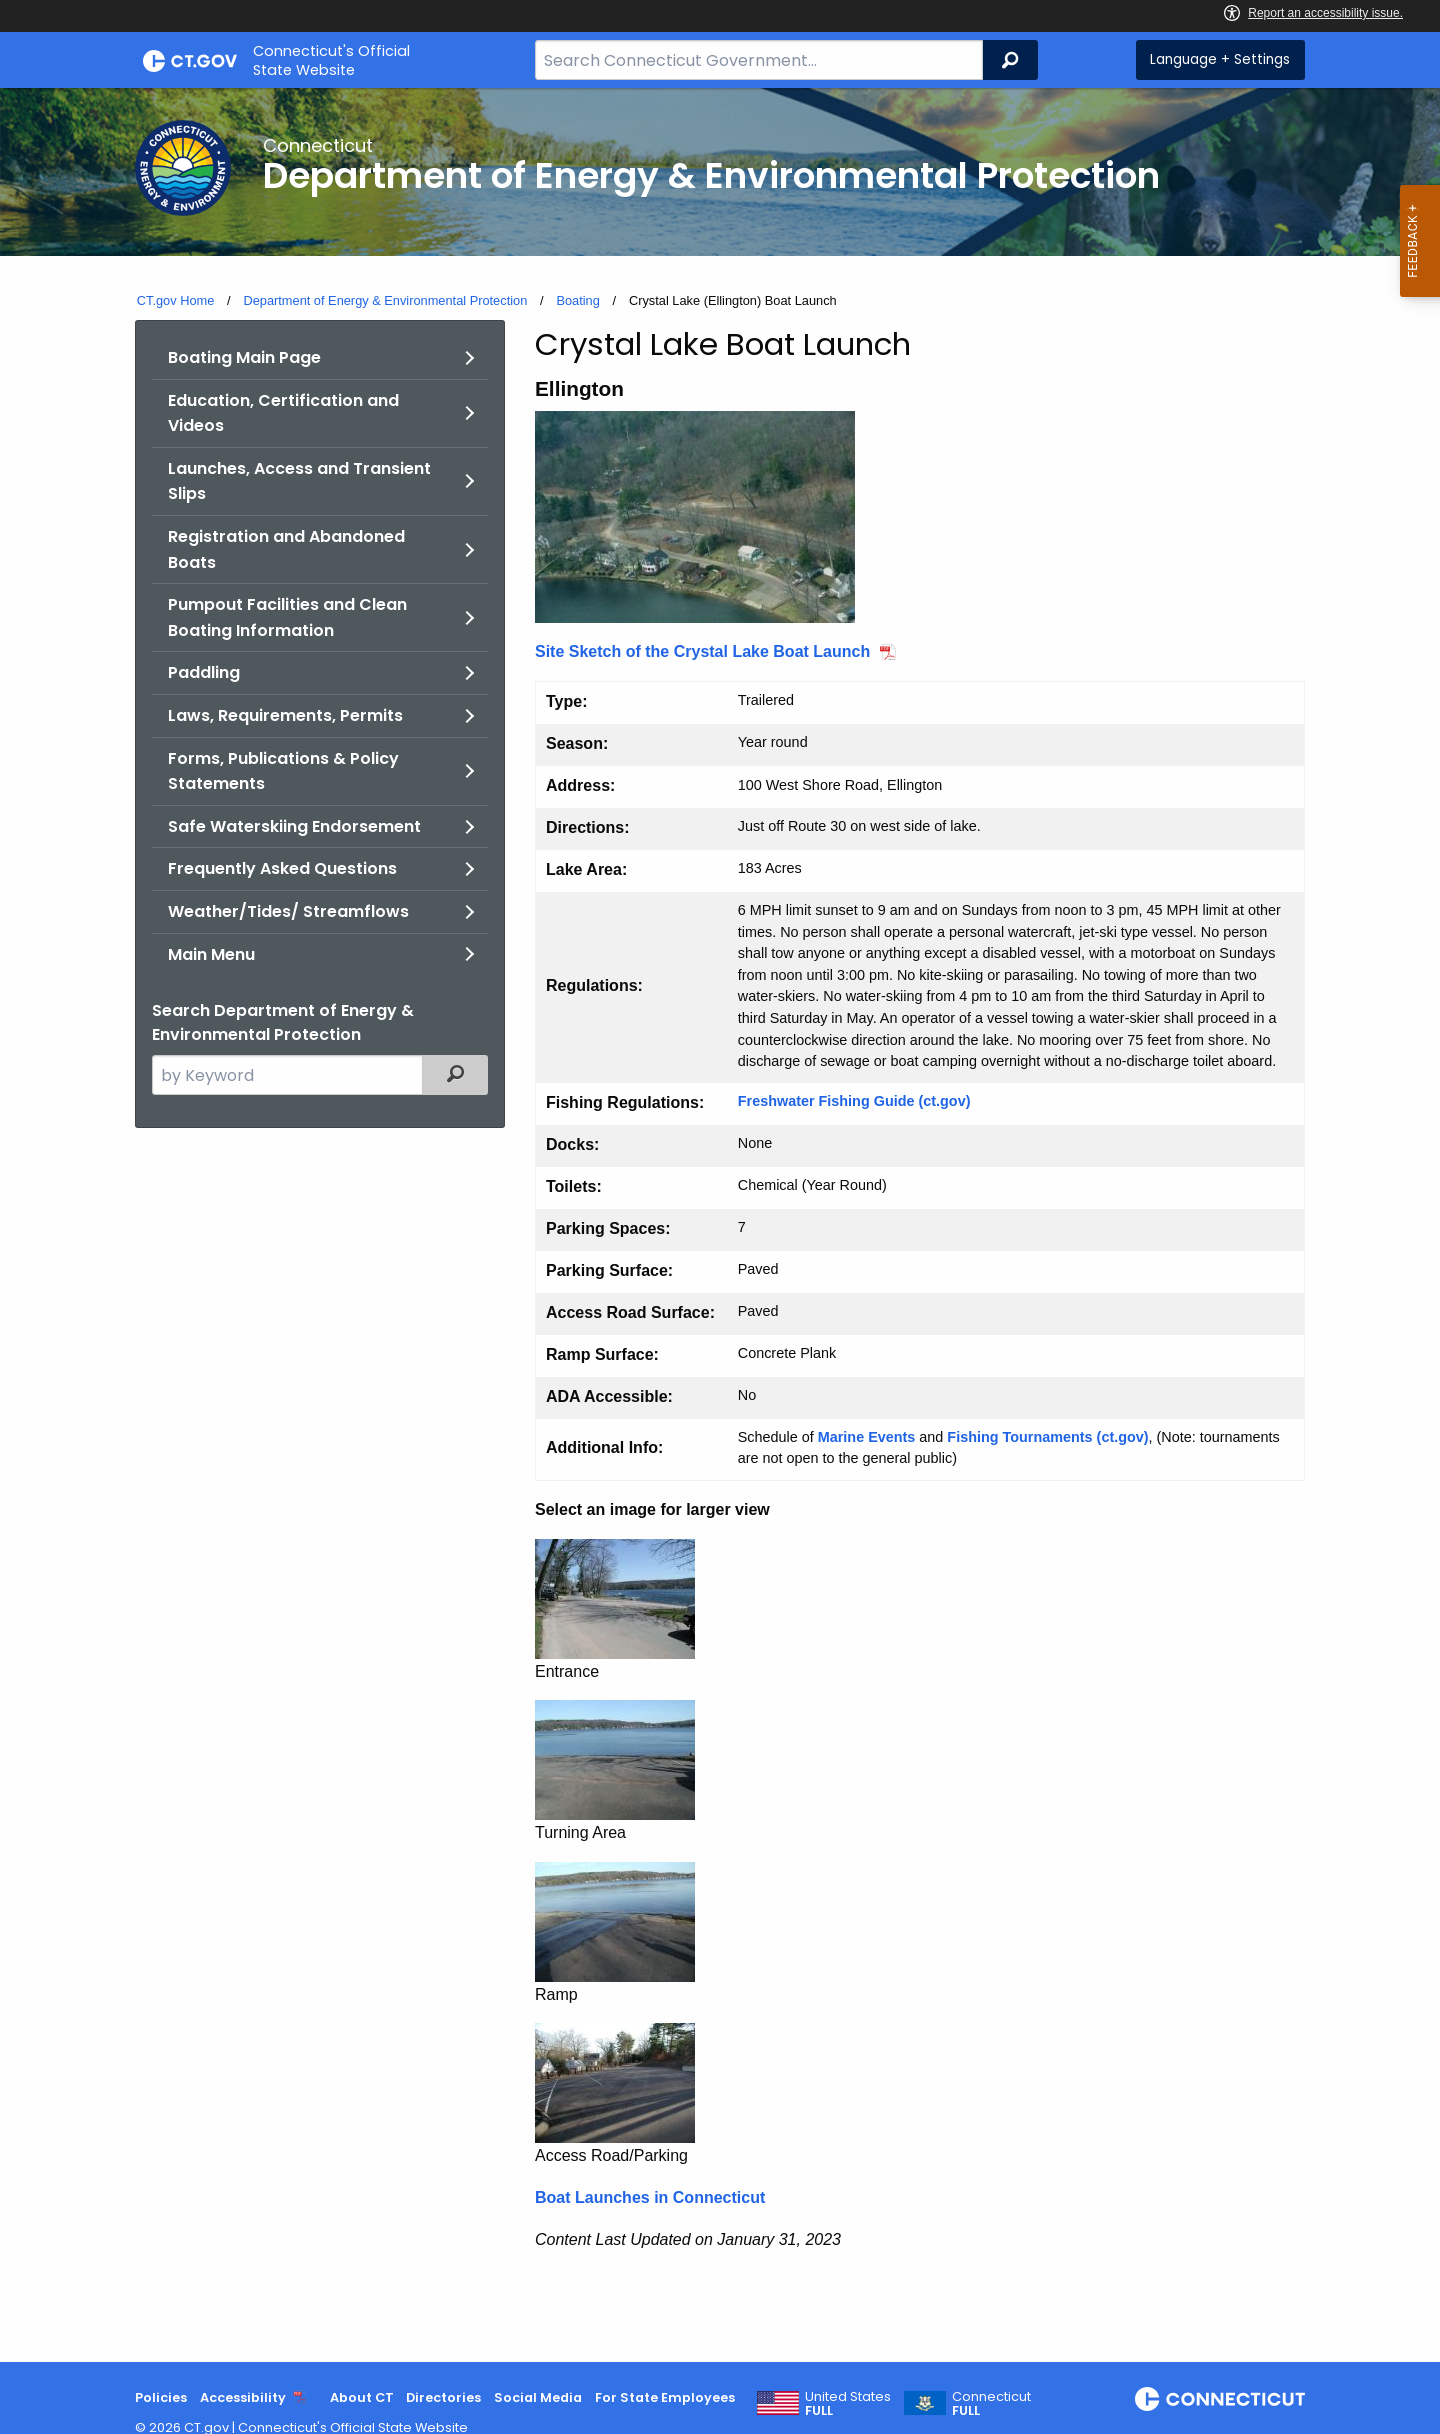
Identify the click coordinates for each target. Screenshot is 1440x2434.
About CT (362, 2397)
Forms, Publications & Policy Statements (283, 771)
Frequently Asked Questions (282, 868)
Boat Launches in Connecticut (650, 2197)
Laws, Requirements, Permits (285, 715)
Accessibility (243, 2397)
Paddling (204, 672)
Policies (161, 2397)
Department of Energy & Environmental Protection (385, 300)
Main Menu (211, 954)
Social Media (538, 2397)
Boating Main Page (244, 357)
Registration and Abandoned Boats (286, 549)
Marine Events (867, 1437)
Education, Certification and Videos (283, 413)
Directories (443, 2397)
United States (848, 2404)
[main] (720, 1225)
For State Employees (665, 2397)
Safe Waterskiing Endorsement (294, 826)
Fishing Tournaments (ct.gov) (1047, 1437)
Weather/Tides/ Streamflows (288, 911)
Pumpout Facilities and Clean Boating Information (287, 617)
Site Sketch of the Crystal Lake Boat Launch (702, 651)
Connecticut (991, 2404)
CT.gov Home (176, 300)
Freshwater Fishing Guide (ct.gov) (854, 1101)
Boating (577, 300)
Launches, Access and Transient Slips (299, 481)
